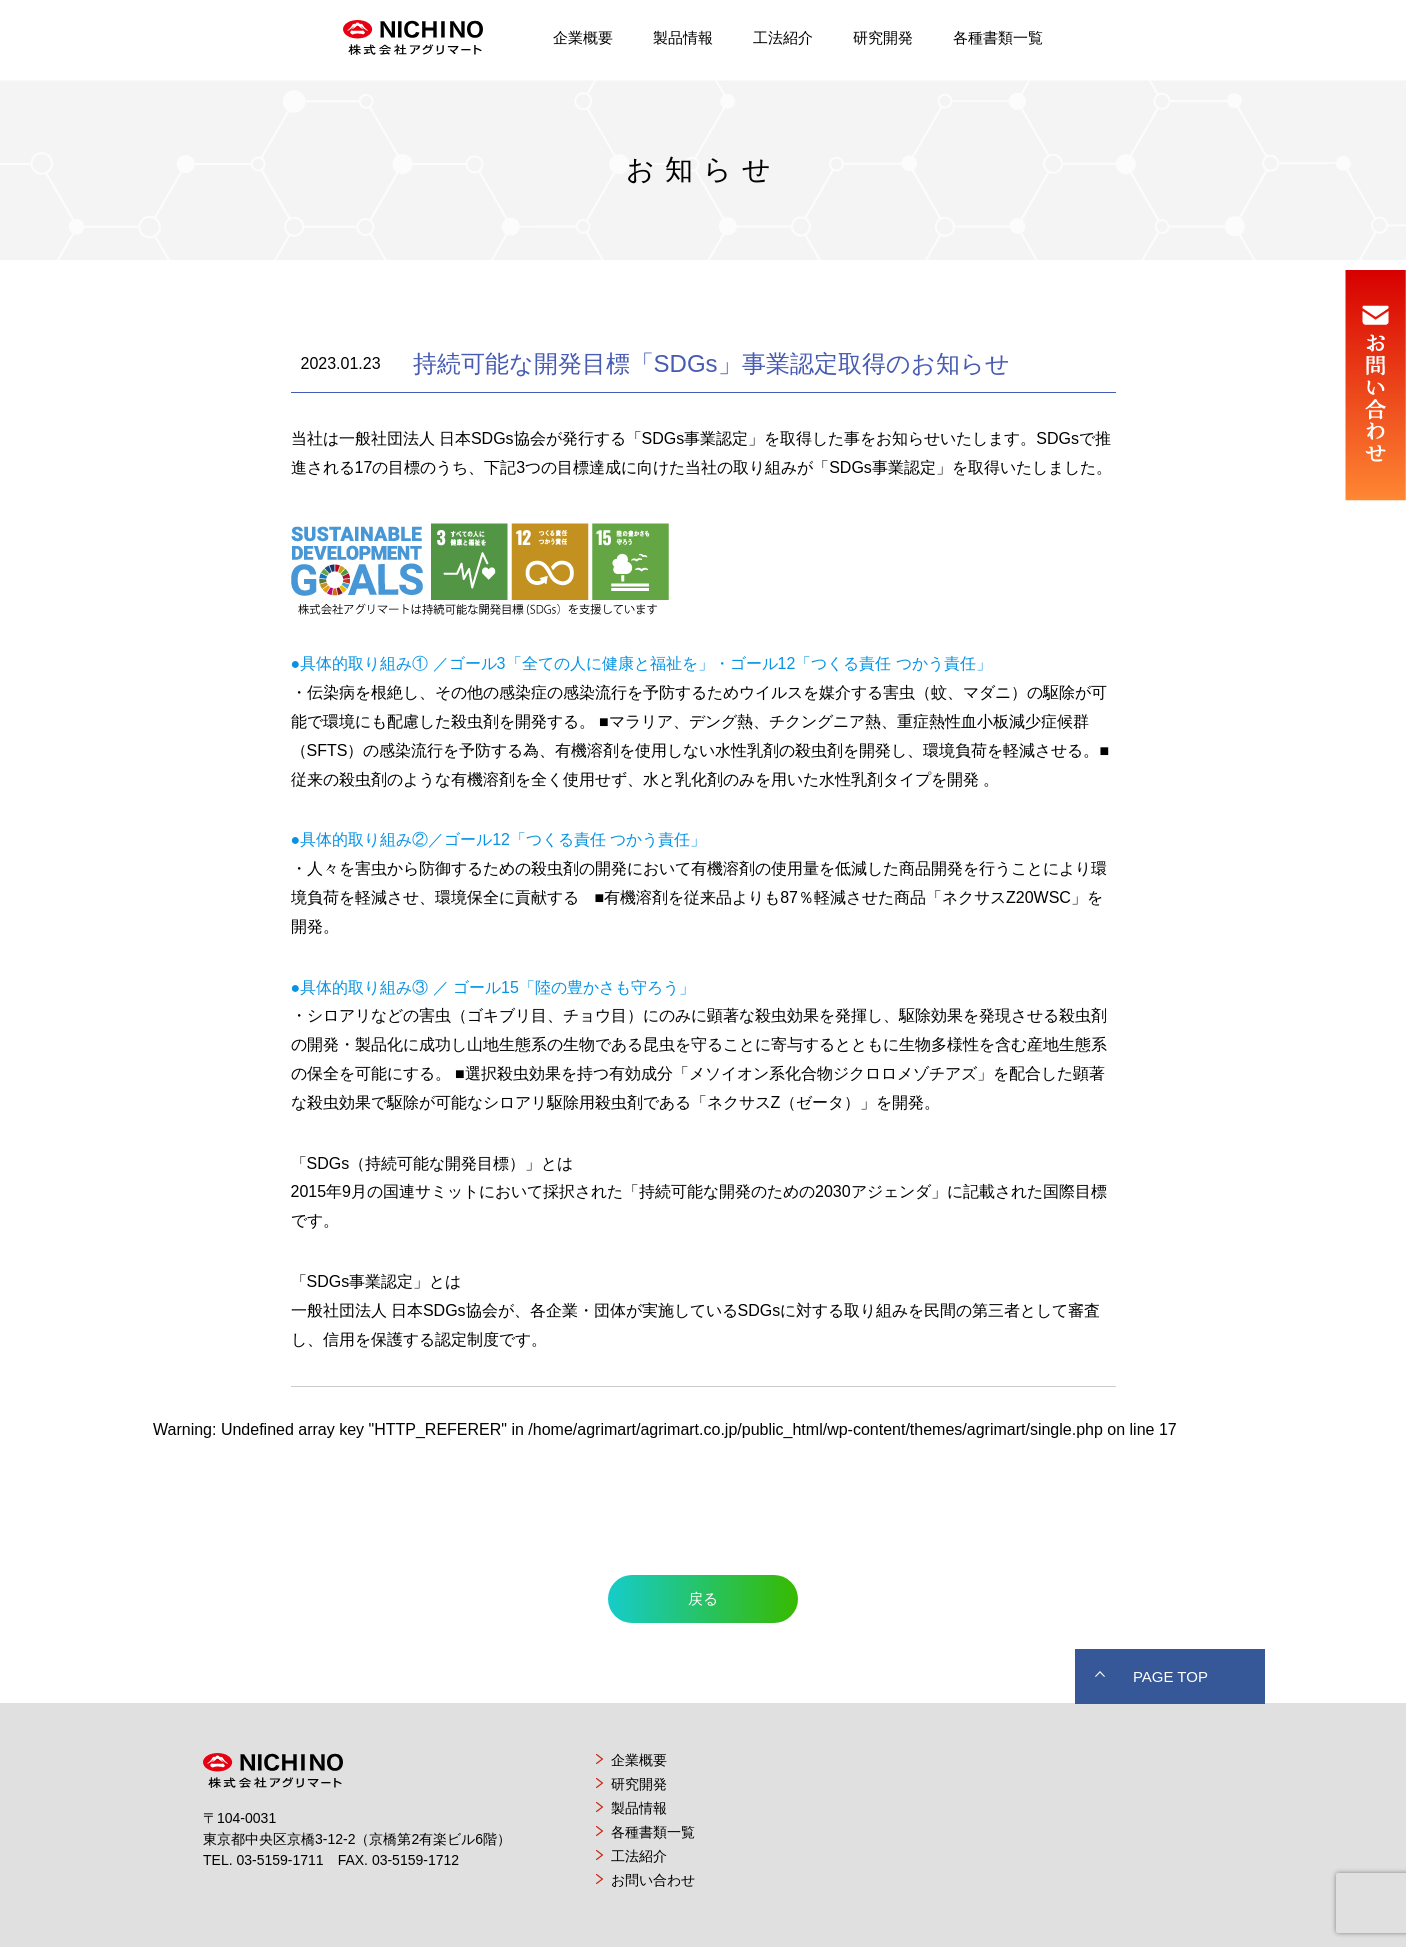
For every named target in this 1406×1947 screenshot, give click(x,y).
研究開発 (883, 37)
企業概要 (583, 37)
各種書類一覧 (998, 37)
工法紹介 (783, 37)
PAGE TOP (1170, 1676)
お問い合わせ (653, 1880)
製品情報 (683, 37)
